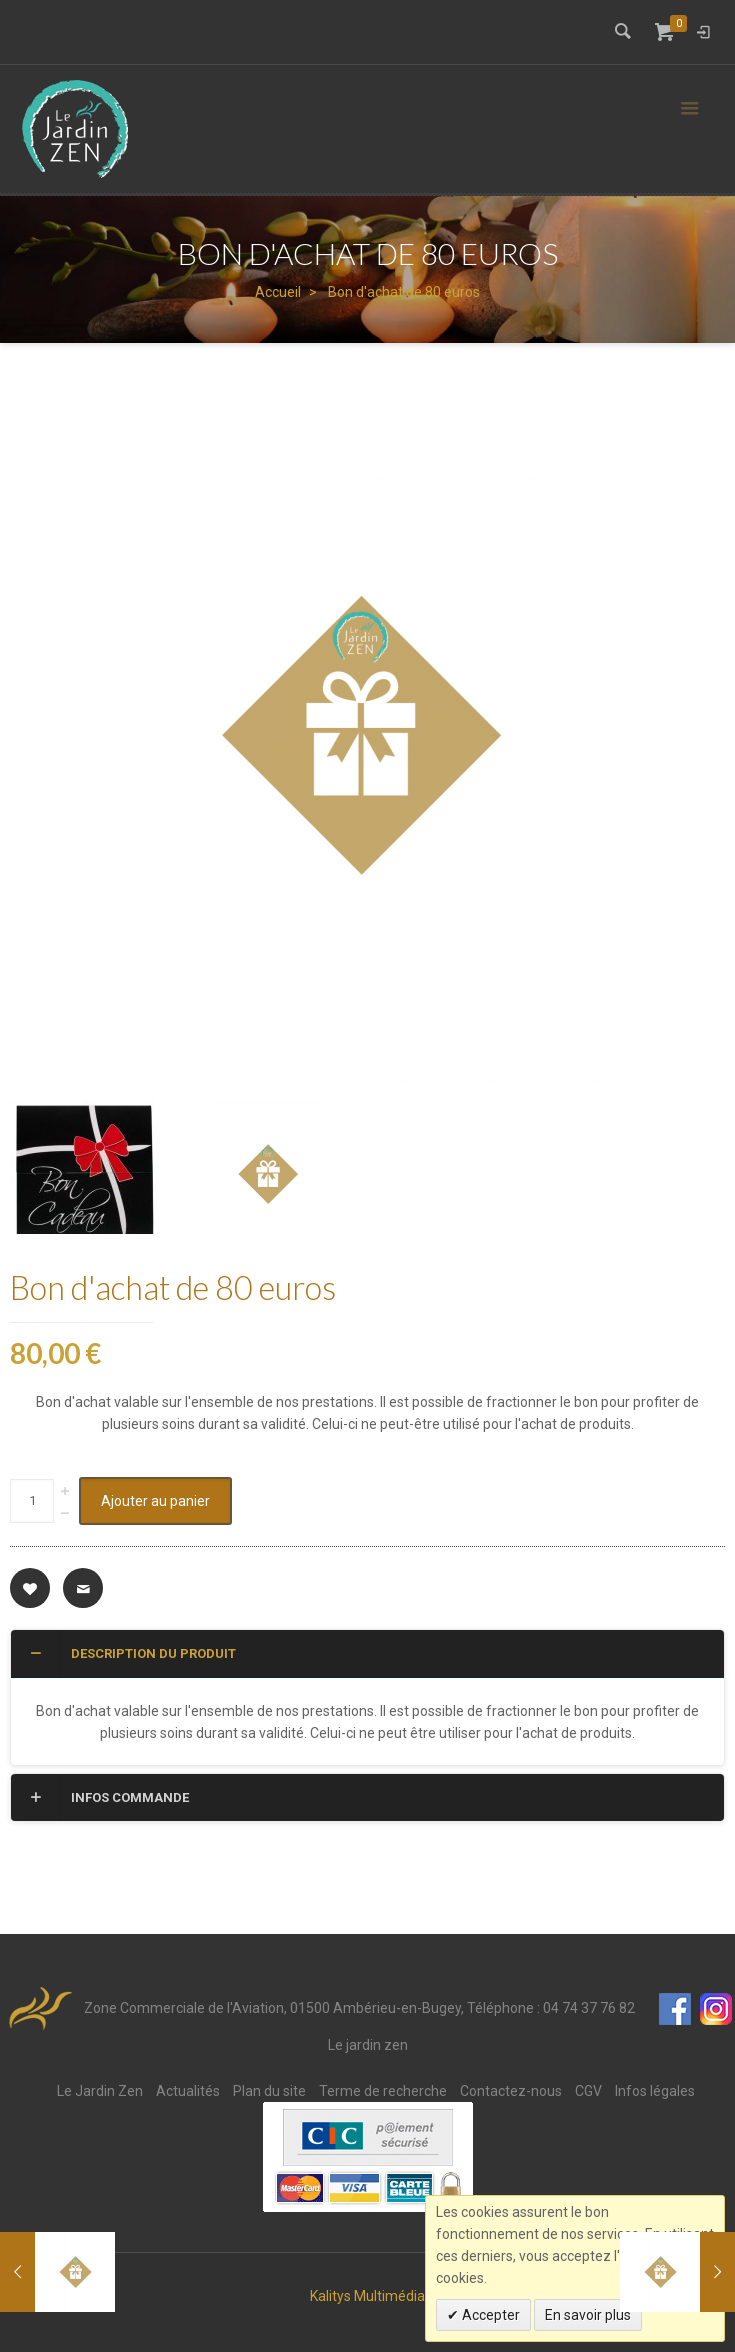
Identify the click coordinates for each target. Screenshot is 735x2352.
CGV (588, 2091)
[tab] (367, 1654)
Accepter (489, 2315)
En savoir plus (588, 2315)
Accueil (278, 292)
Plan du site (269, 2091)
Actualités (188, 2091)
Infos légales (655, 2091)
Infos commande (107, 1797)
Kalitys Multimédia (367, 2296)
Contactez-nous (511, 2091)
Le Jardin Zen (100, 2091)
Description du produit (131, 1653)
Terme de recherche (383, 2091)
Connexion (703, 32)
